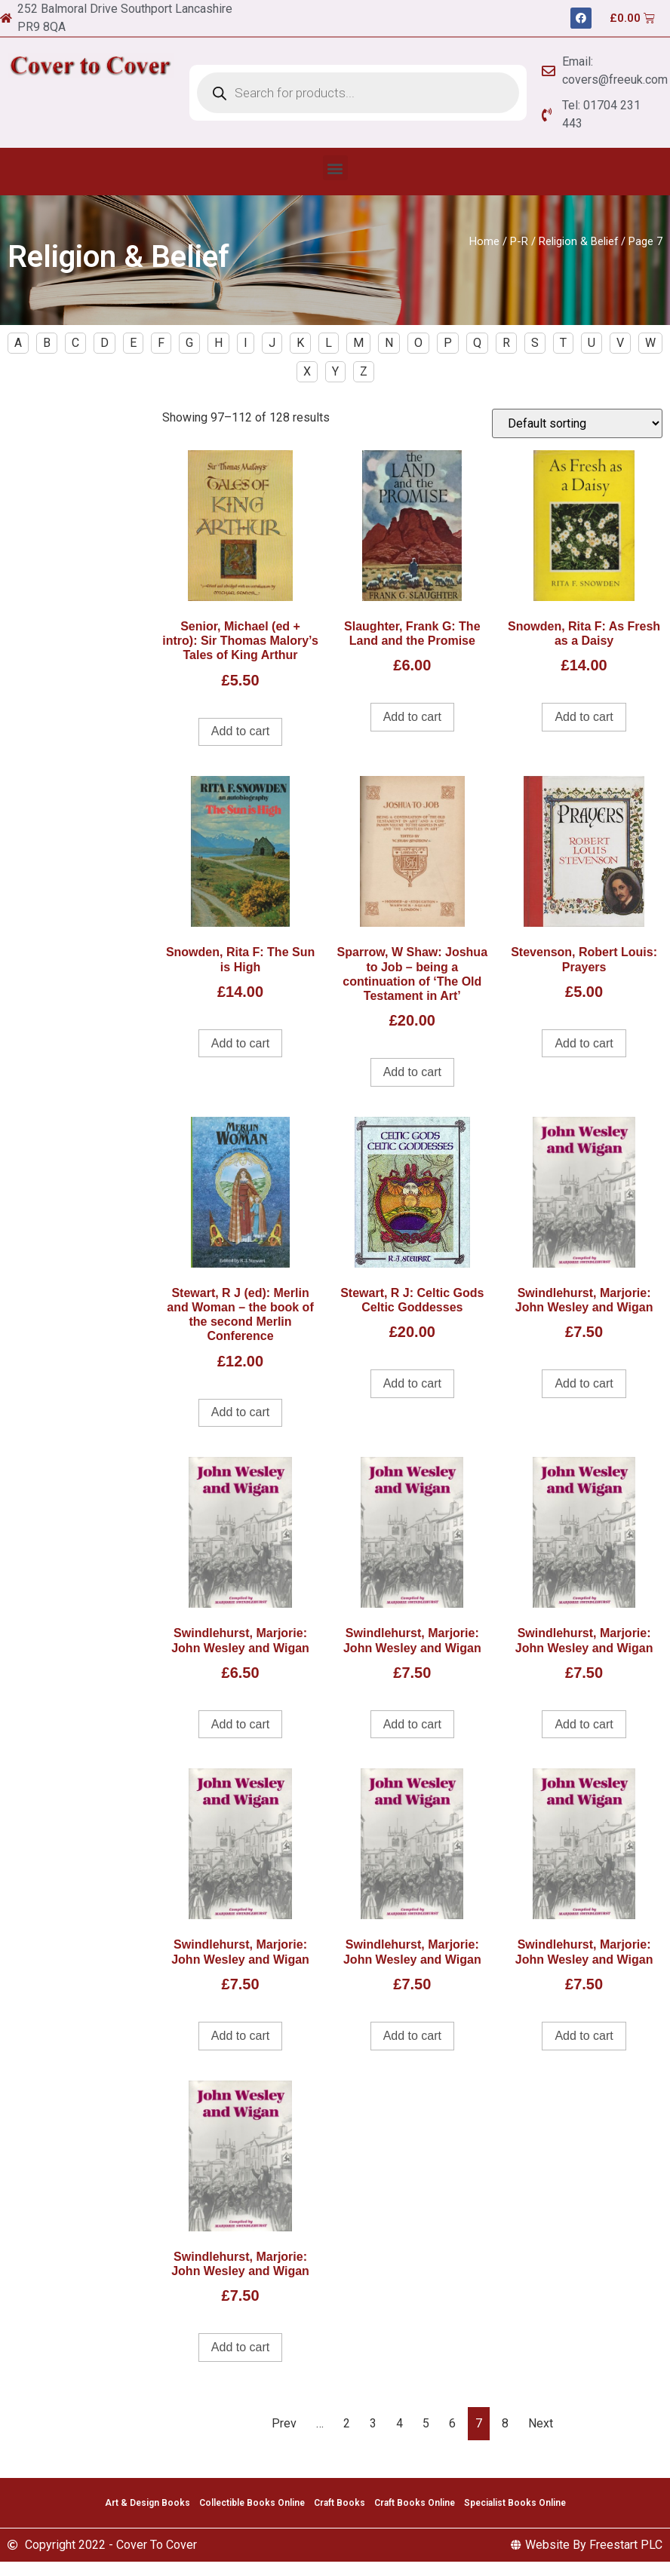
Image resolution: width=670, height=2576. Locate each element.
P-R (519, 241)
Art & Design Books (147, 2503)
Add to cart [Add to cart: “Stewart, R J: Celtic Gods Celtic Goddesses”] (412, 1383)
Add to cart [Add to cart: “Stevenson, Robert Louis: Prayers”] (584, 1043)
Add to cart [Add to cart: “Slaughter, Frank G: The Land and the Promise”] (412, 716)
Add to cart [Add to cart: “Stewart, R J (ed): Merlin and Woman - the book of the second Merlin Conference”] (240, 1412)
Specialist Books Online (515, 2503)
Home (484, 241)
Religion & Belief (578, 241)
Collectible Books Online (252, 2503)
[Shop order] (577, 423)
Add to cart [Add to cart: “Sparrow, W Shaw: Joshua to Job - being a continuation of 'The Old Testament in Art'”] (412, 1072)
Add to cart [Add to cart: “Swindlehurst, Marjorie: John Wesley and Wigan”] (584, 1383)
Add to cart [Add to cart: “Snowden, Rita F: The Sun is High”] (240, 1043)
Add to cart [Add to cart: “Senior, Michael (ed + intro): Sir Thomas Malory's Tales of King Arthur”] (240, 731)
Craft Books (339, 2503)
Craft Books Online (414, 2503)
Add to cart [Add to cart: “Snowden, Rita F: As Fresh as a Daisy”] (584, 716)
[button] (335, 167)
